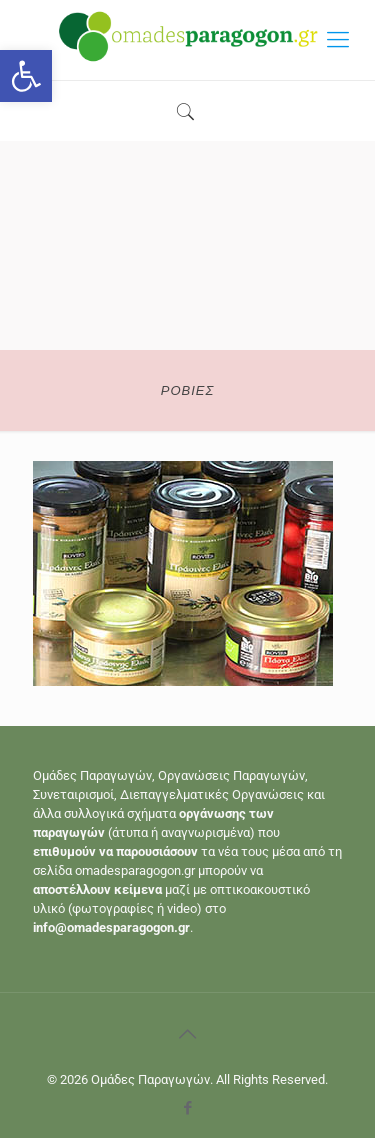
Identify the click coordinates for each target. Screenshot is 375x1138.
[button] (26, 76)
